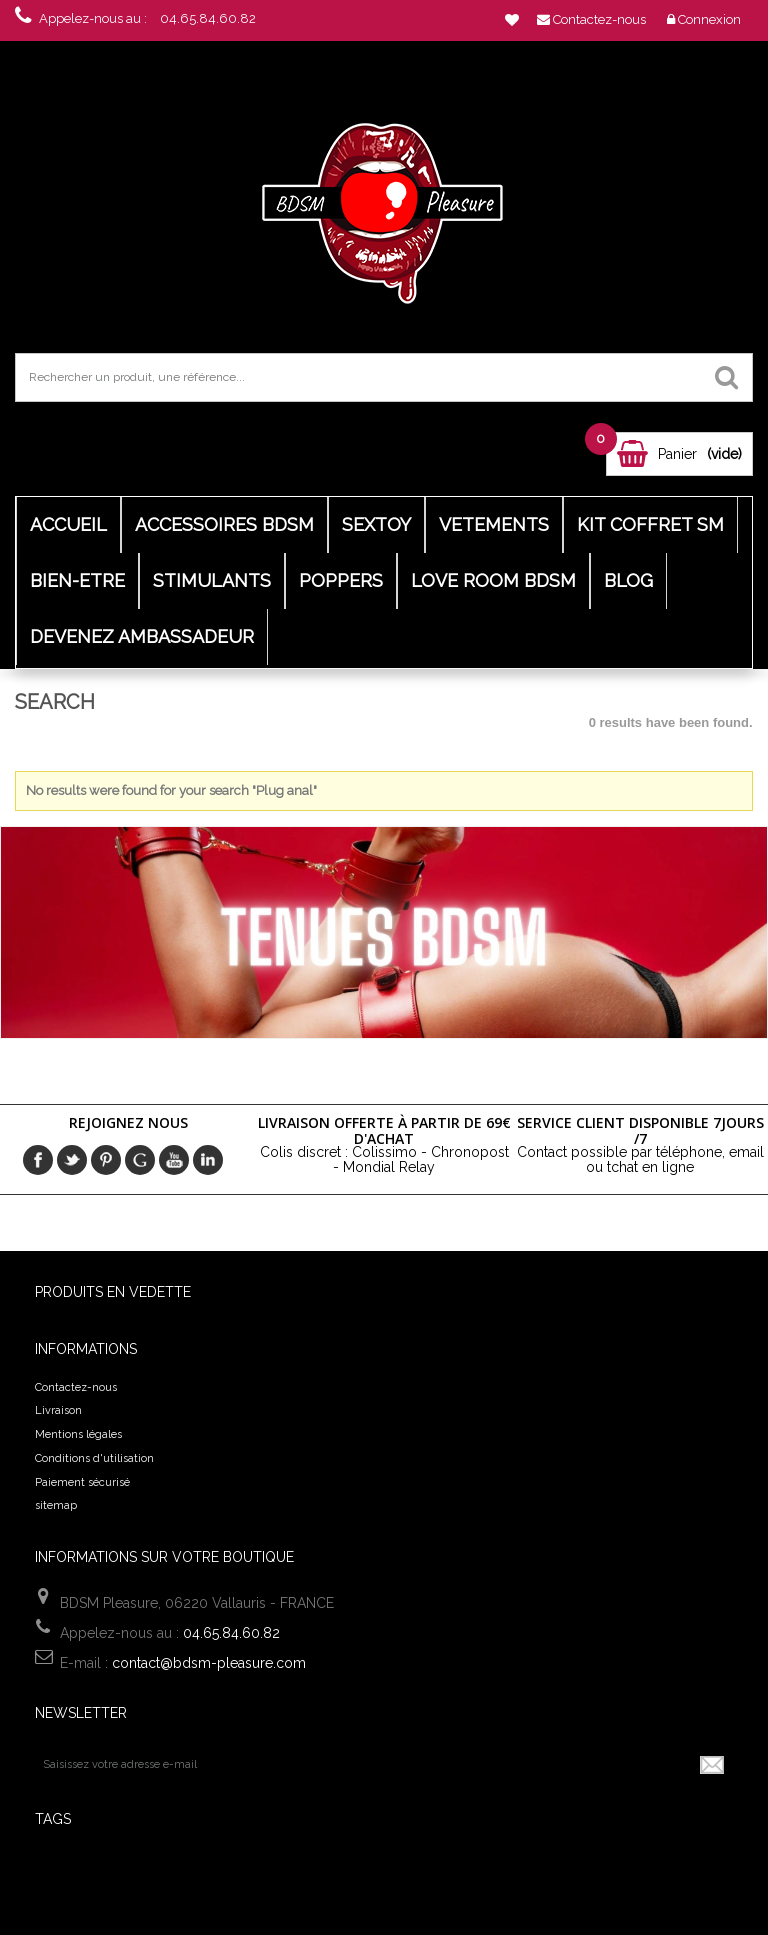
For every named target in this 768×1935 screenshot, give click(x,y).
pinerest (106, 1160)
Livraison (58, 1410)
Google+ (140, 1160)
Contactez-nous (76, 1387)
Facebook (38, 1160)
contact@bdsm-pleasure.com (209, 1663)
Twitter (72, 1160)
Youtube (174, 1160)
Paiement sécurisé (82, 1482)
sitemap (56, 1505)
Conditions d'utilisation (94, 1458)
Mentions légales (78, 1434)
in (208, 1160)
